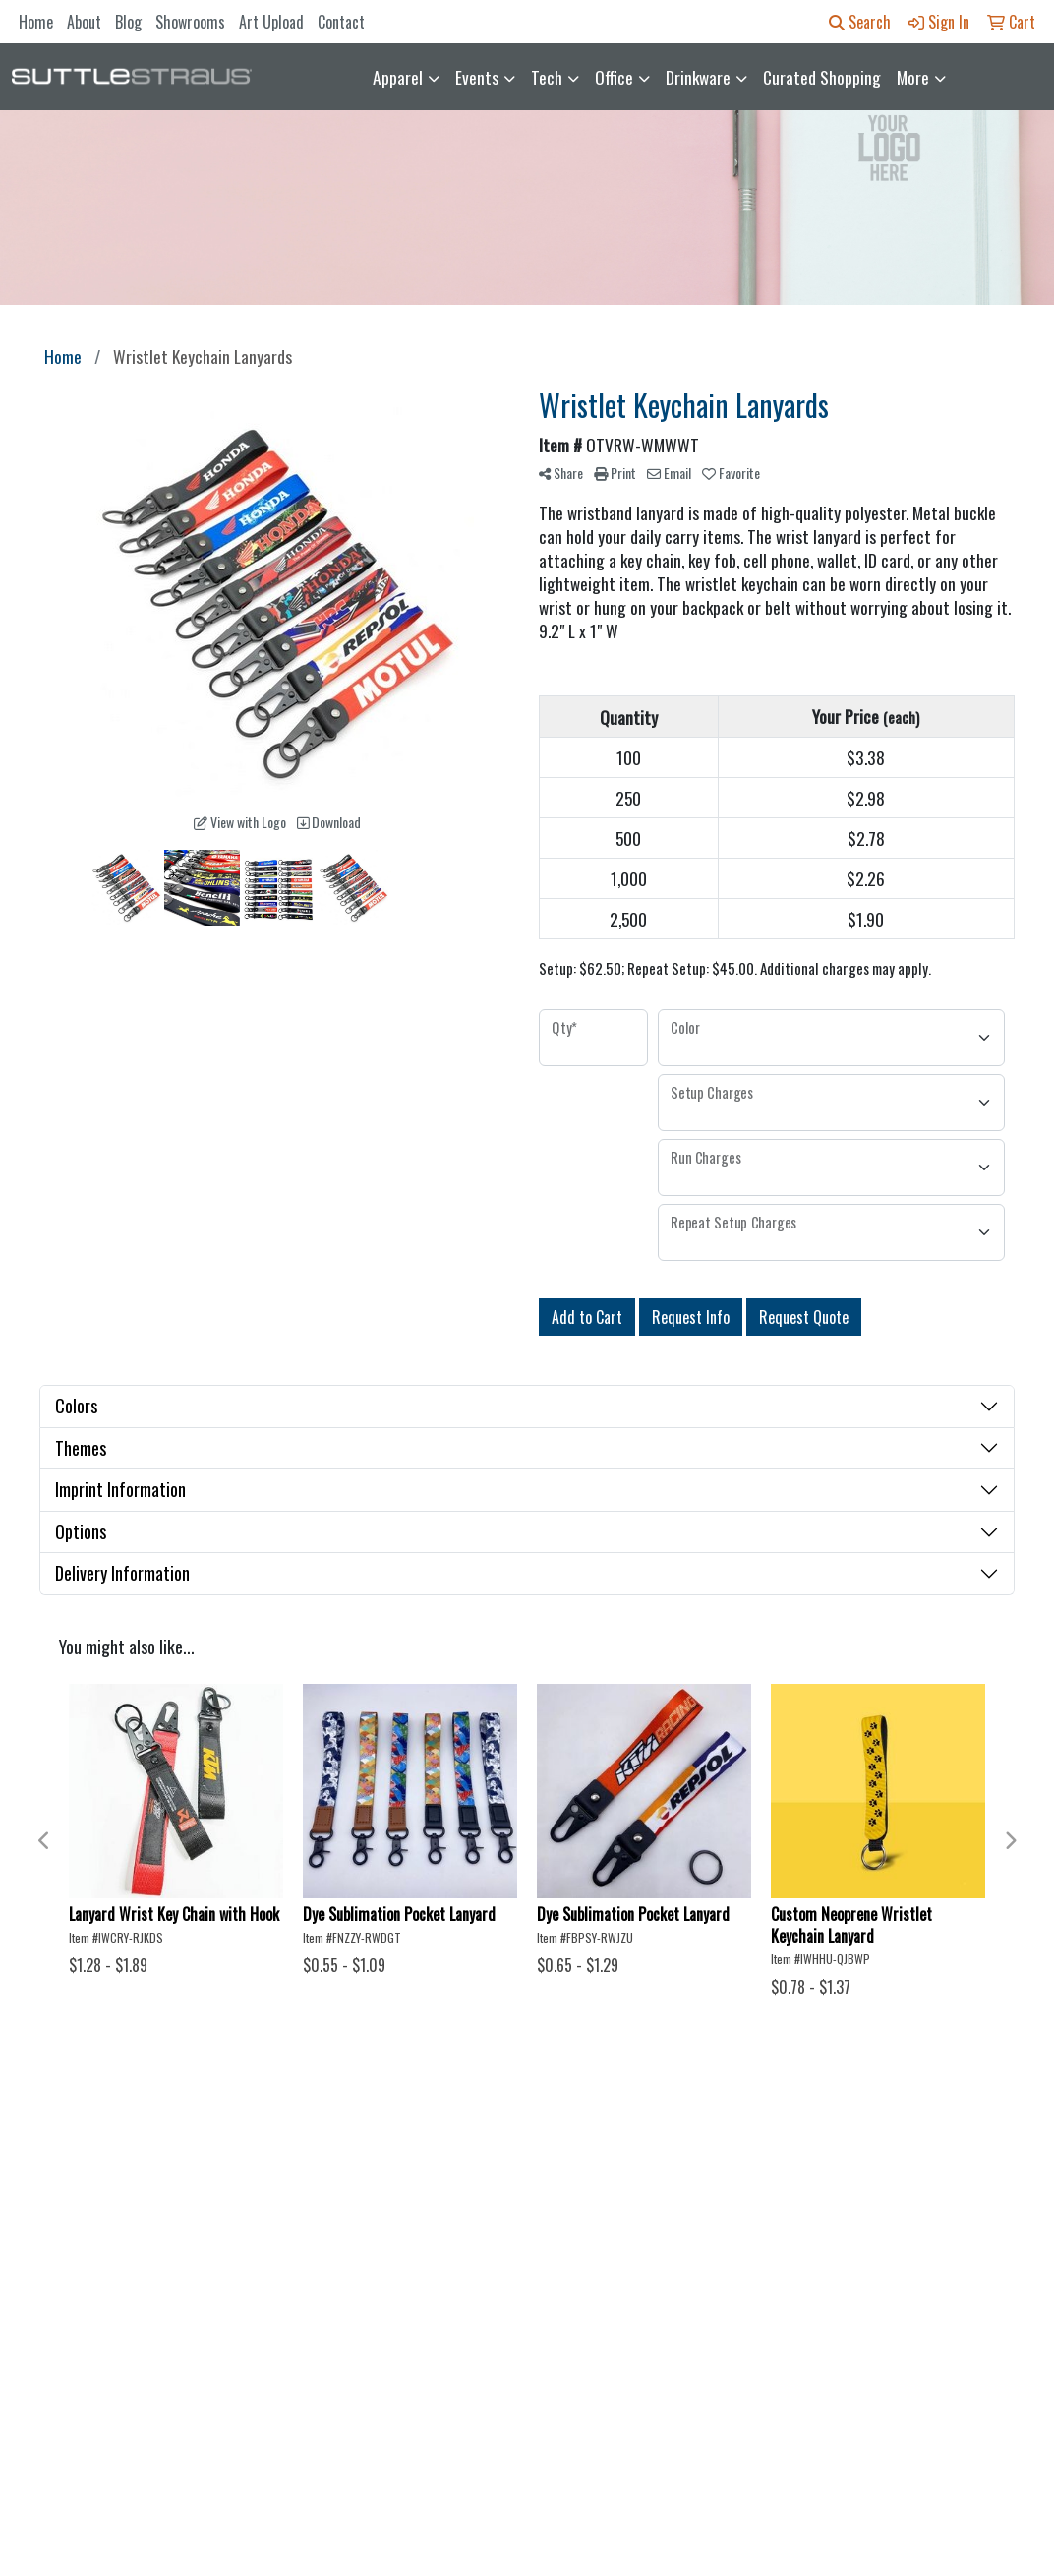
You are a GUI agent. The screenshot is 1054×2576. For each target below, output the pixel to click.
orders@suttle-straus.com (898, 2445)
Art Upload (271, 21)
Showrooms (190, 21)
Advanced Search (280, 2182)
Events (476, 77)
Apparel (398, 77)
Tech (546, 77)
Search (860, 21)
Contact (341, 21)
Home (36, 21)
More (913, 77)
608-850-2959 (938, 2421)
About (84, 21)
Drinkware (698, 77)
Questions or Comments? (150, 2279)
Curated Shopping (822, 77)
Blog (128, 21)
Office (614, 77)
